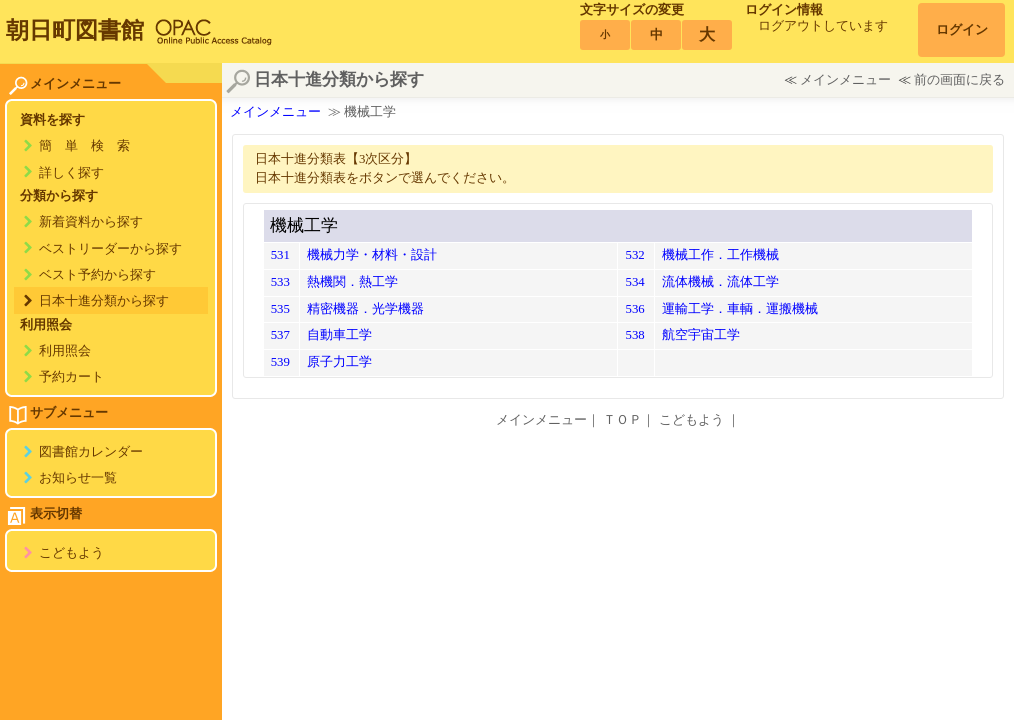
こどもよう (71, 553)
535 (280, 309)
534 (634, 282)
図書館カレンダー (91, 452)
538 (634, 335)
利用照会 (65, 351)
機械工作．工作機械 (720, 255)
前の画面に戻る (959, 80)
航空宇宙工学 (701, 335)
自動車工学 (339, 335)
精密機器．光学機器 (365, 309)
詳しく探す (71, 173)
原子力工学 (339, 362)
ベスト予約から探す (97, 275)
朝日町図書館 (75, 30)
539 (280, 362)
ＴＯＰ (622, 420)
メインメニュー (845, 80)
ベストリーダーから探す (110, 249)
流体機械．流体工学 (720, 282)
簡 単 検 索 (84, 146)
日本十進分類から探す (104, 301)
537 (280, 335)
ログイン (962, 30)
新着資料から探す (91, 222)
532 (634, 255)
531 (280, 255)
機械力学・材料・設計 (372, 255)
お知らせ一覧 (78, 478)
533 (280, 282)
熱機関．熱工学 (352, 282)
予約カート (71, 377)
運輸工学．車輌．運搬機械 (740, 309)
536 (634, 309)
